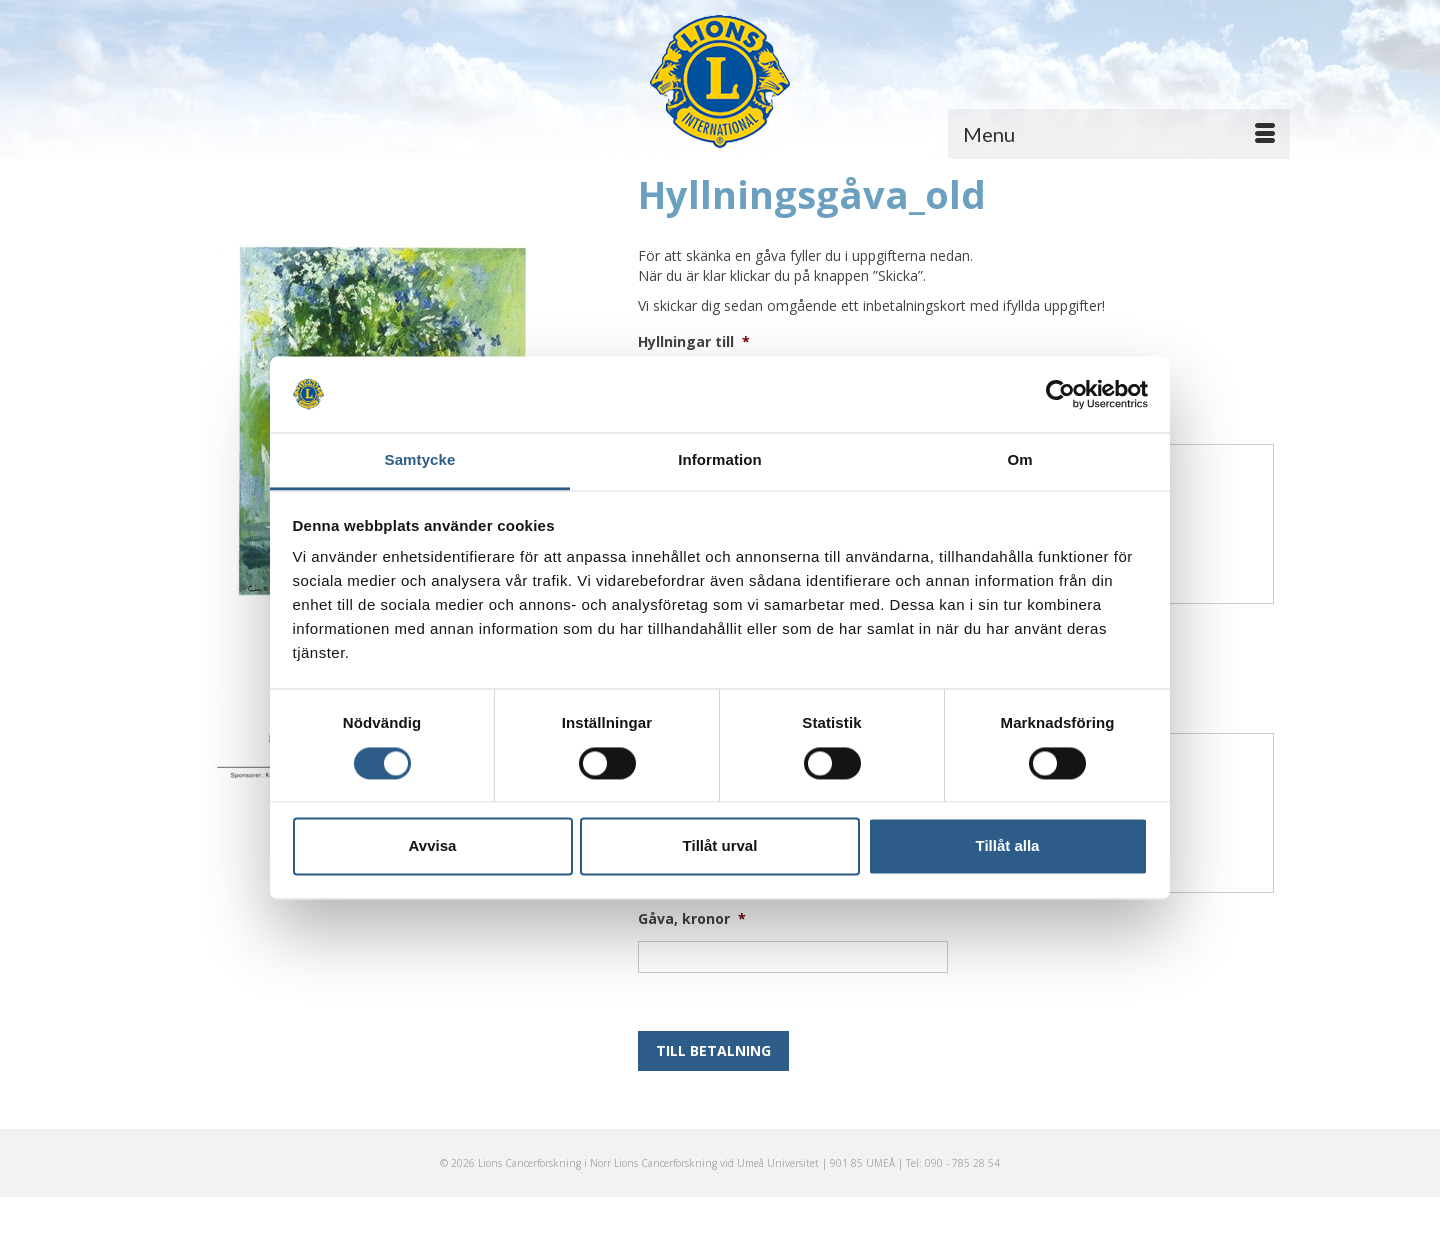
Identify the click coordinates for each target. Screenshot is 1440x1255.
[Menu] (1119, 134)
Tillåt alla (1008, 846)
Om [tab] (1019, 460)
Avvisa (433, 846)
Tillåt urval (720, 846)
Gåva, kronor (692, 919)
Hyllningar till (694, 342)
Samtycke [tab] (420, 460)
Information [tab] (720, 460)
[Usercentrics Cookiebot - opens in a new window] (1060, 394)
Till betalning (713, 1050)
